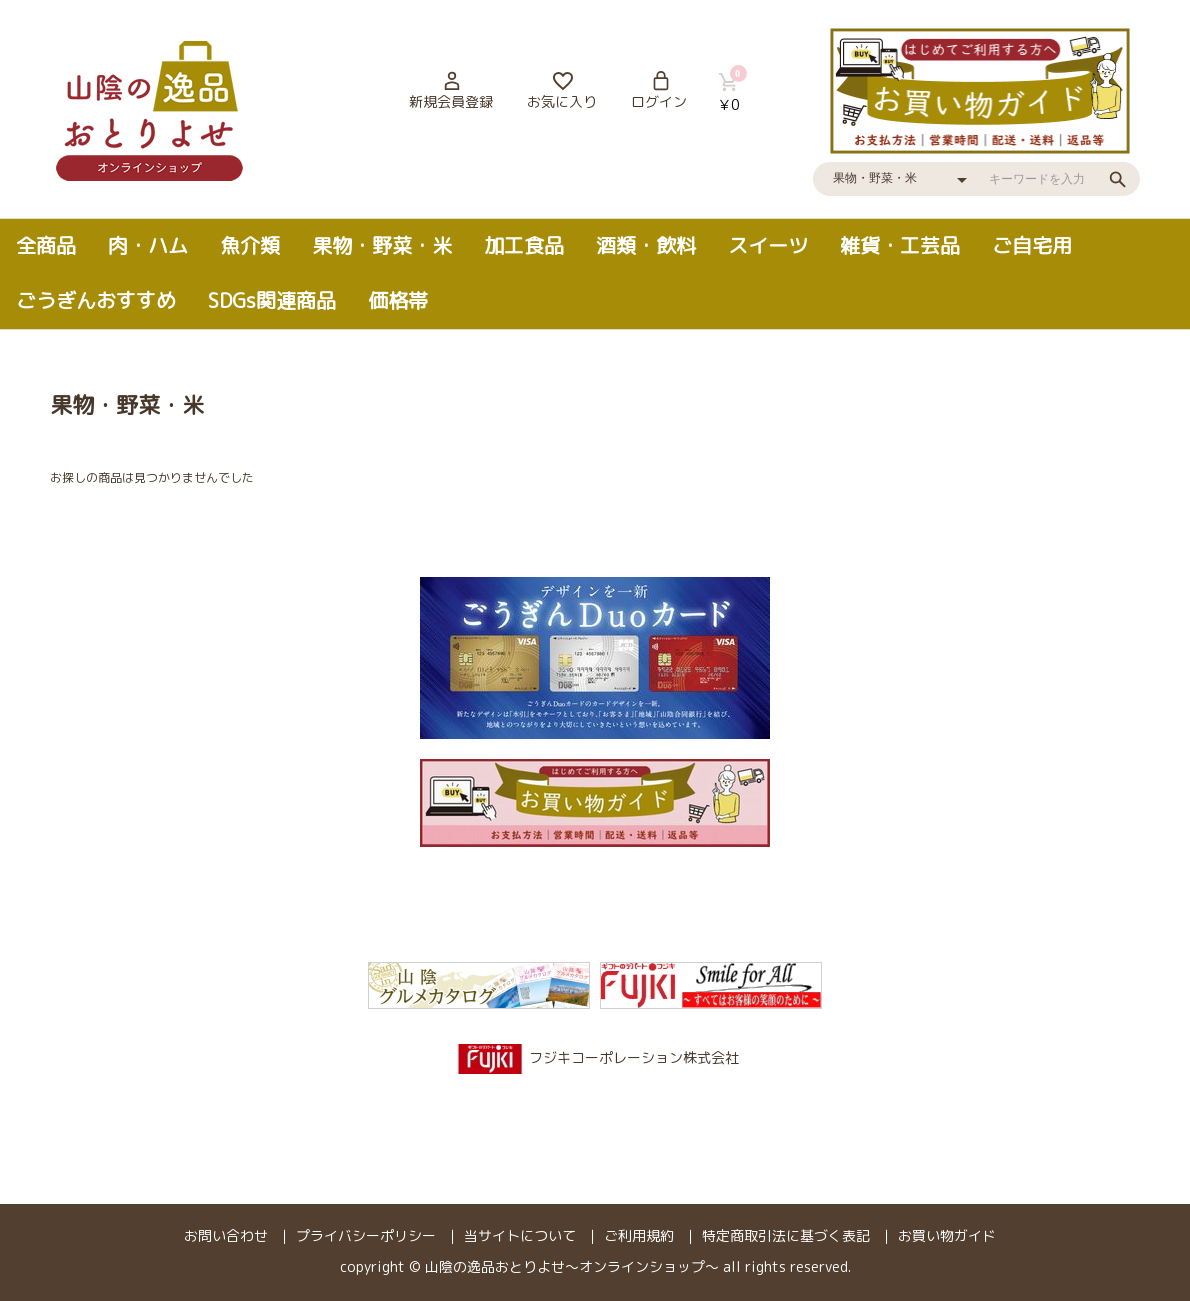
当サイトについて (520, 1235)
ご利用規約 (639, 1235)
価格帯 (398, 300)
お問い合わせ (226, 1235)
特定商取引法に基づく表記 (786, 1235)
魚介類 (250, 245)
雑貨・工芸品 (900, 245)
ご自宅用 (1032, 245)
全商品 (46, 245)
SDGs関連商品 (272, 300)
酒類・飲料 (646, 245)
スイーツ (768, 245)
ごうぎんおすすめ (96, 300)
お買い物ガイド (947, 1235)
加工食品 (524, 245)
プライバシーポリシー (366, 1235)
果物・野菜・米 (382, 245)
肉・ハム (148, 245)
